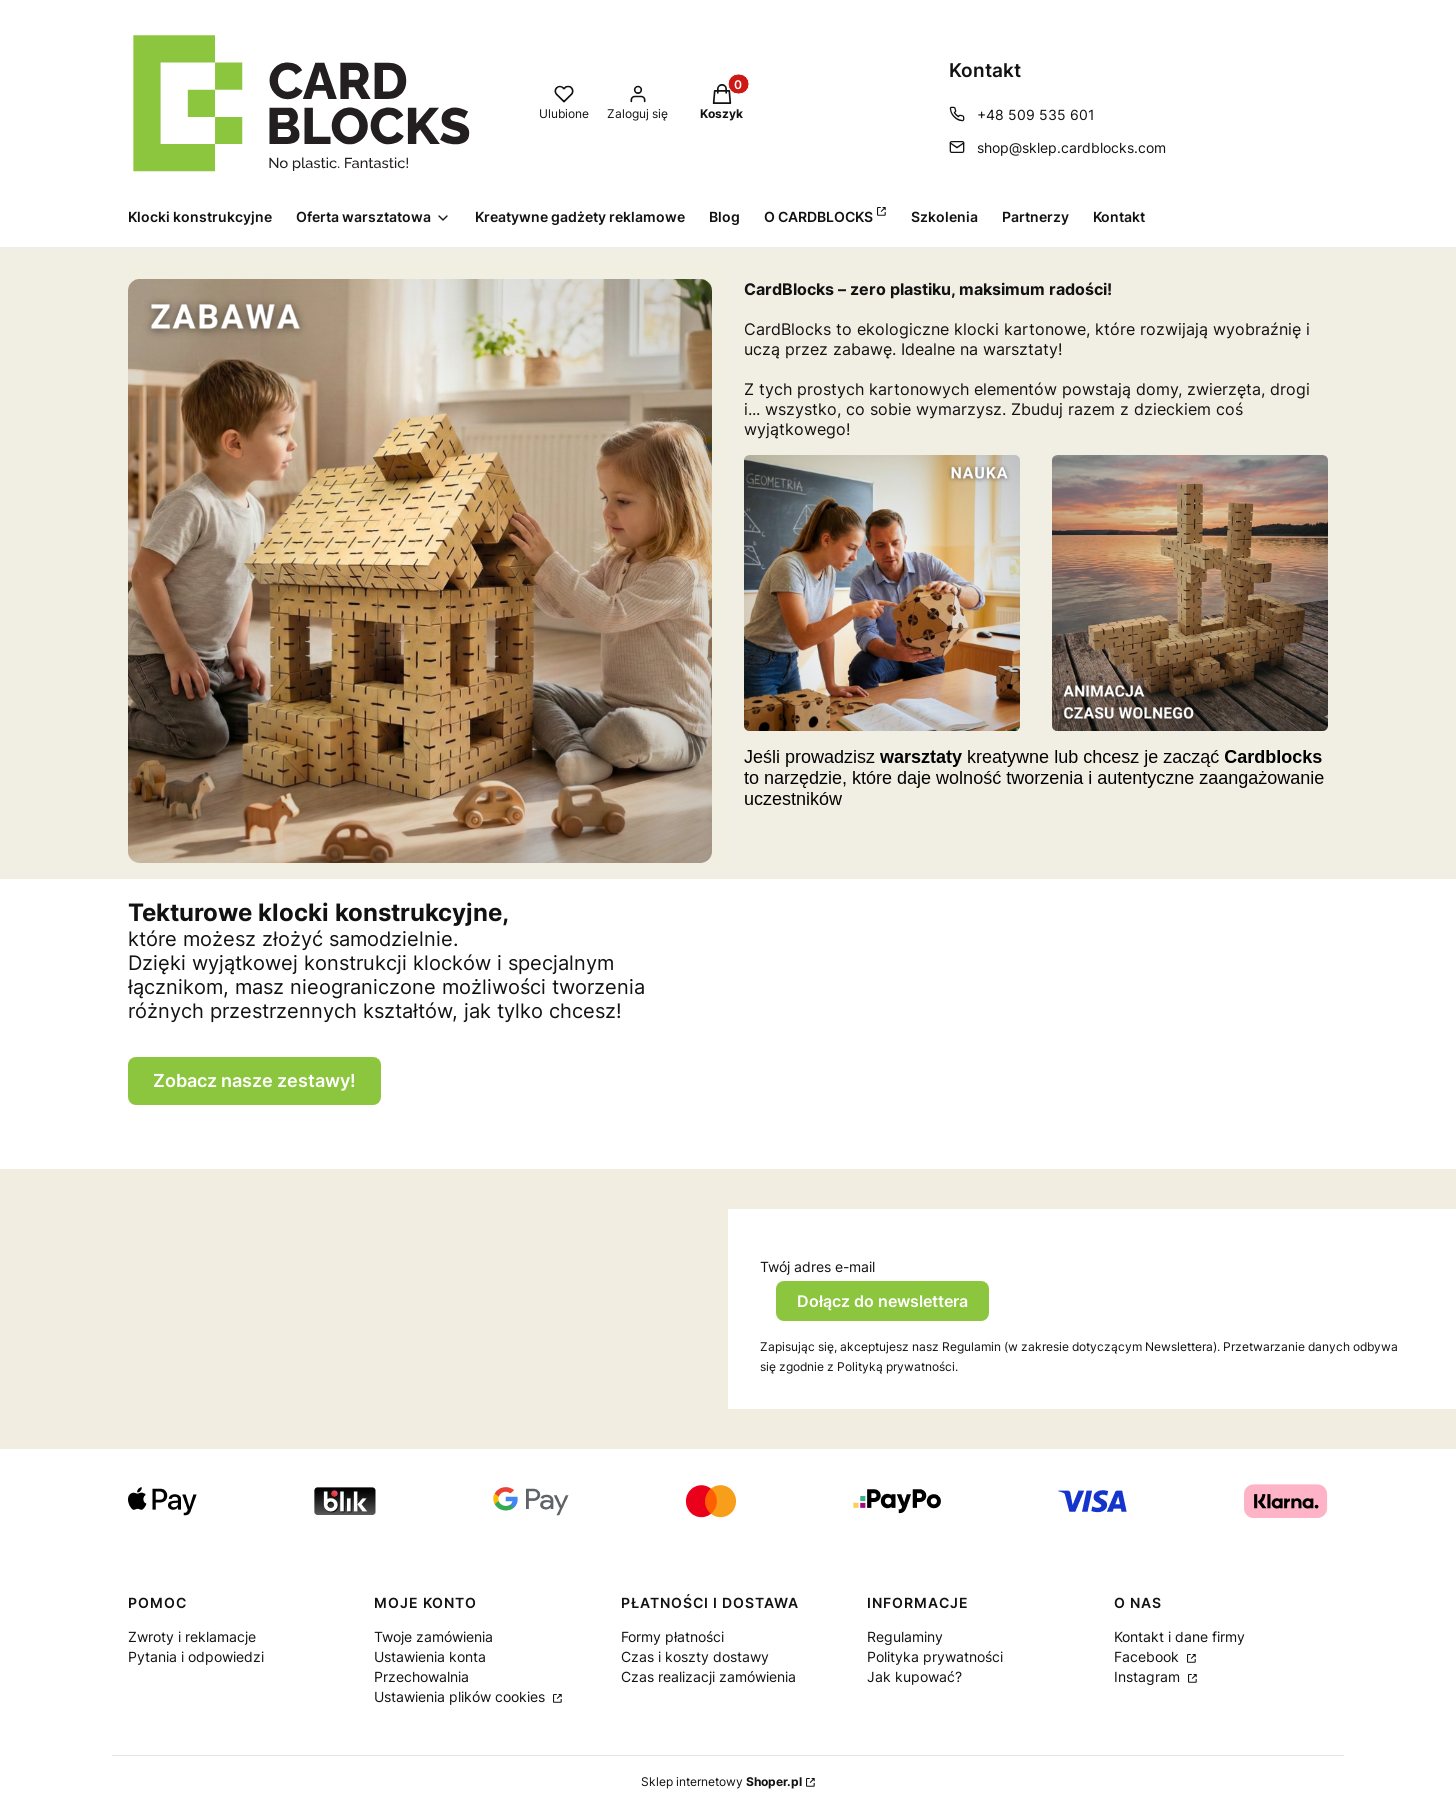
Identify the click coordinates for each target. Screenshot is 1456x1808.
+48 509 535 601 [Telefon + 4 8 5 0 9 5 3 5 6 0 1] (1036, 114)
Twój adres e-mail (817, 1266)
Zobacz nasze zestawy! (254, 1080)
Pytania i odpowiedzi (196, 1656)
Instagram (1149, 1676)
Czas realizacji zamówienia (708, 1676)
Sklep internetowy (721, 1781)
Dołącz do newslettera (882, 1301)
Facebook (1148, 1656)
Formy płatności (672, 1636)
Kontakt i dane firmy (1179, 1636)
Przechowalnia (421, 1676)
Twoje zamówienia (433, 1636)
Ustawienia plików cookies (461, 1696)
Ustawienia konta (430, 1656)
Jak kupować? (914, 1676)
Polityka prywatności (935, 1656)
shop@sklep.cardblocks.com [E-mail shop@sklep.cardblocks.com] (1071, 147)
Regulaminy (905, 1636)
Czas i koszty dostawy (695, 1656)
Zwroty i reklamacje (192, 1636)
